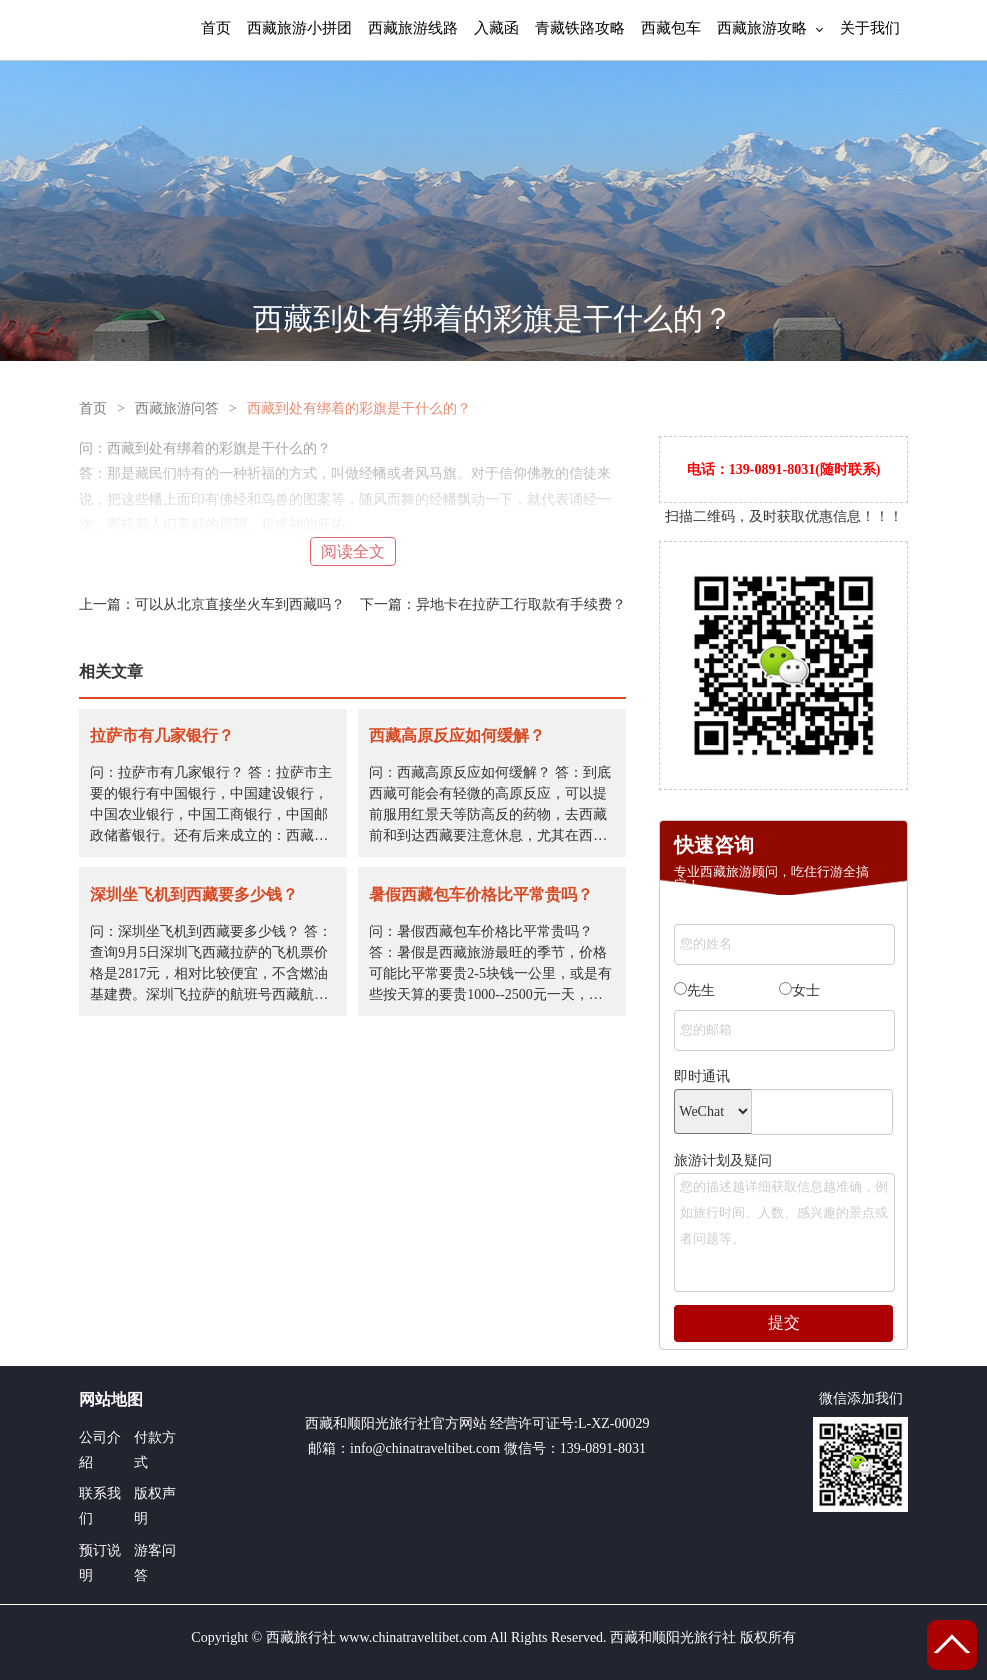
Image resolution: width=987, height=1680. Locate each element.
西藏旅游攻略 (762, 27)
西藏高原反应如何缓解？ (457, 735)
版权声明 (155, 1506)
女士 (799, 990)
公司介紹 (100, 1450)
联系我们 (100, 1506)
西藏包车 (671, 27)
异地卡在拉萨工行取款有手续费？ (521, 604)
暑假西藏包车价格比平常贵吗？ (481, 894)
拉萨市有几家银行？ (162, 735)
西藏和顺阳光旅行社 (368, 1423)
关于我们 (870, 27)
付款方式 (155, 1450)
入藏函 (496, 27)
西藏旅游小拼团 (299, 27)
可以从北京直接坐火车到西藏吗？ (240, 604)
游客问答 (155, 1563)
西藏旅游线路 (413, 27)
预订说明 (100, 1563)
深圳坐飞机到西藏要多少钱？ (194, 894)
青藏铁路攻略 (580, 27)
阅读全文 (353, 551)
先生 (694, 990)
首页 (216, 27)
